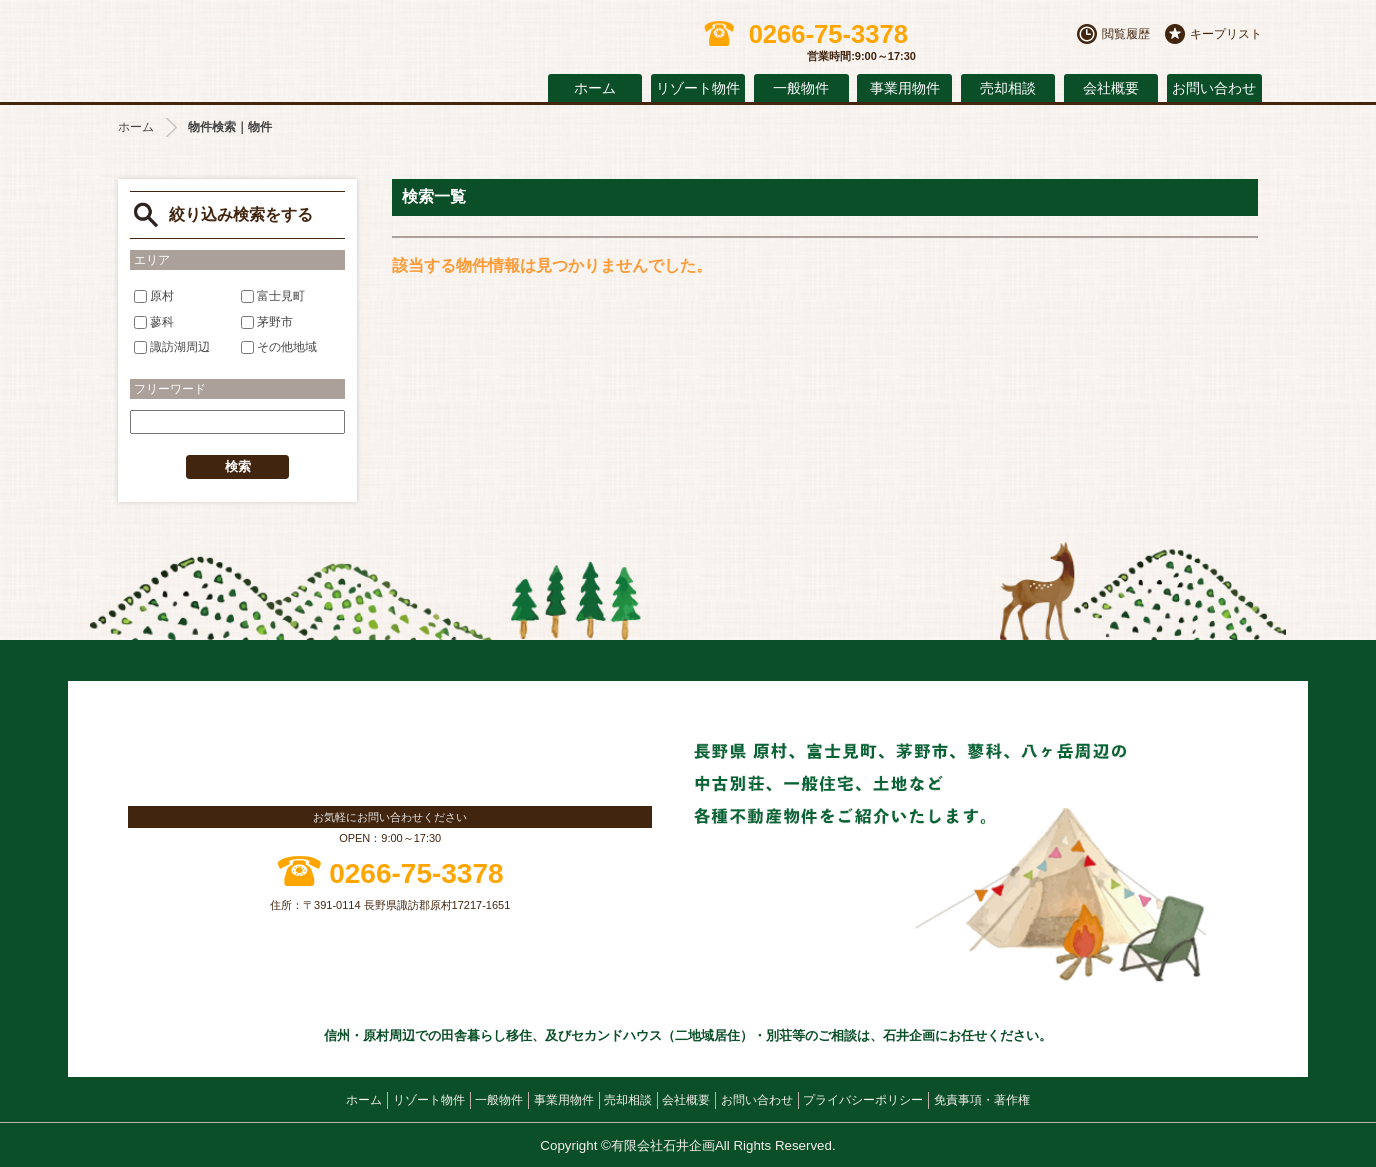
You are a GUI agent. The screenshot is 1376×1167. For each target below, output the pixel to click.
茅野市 (267, 322)
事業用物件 (905, 88)
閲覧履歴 (1126, 34)
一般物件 (801, 88)
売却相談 (1008, 88)
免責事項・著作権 (982, 1100)
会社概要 (1111, 88)
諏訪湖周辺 (172, 347)
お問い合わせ (1214, 88)
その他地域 (279, 347)
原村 (154, 296)
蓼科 (154, 322)
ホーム (595, 88)
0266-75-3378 (416, 873)
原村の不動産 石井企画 (288, 46)
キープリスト (1226, 34)
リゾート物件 (698, 88)
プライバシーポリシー (863, 1100)
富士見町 (273, 296)
